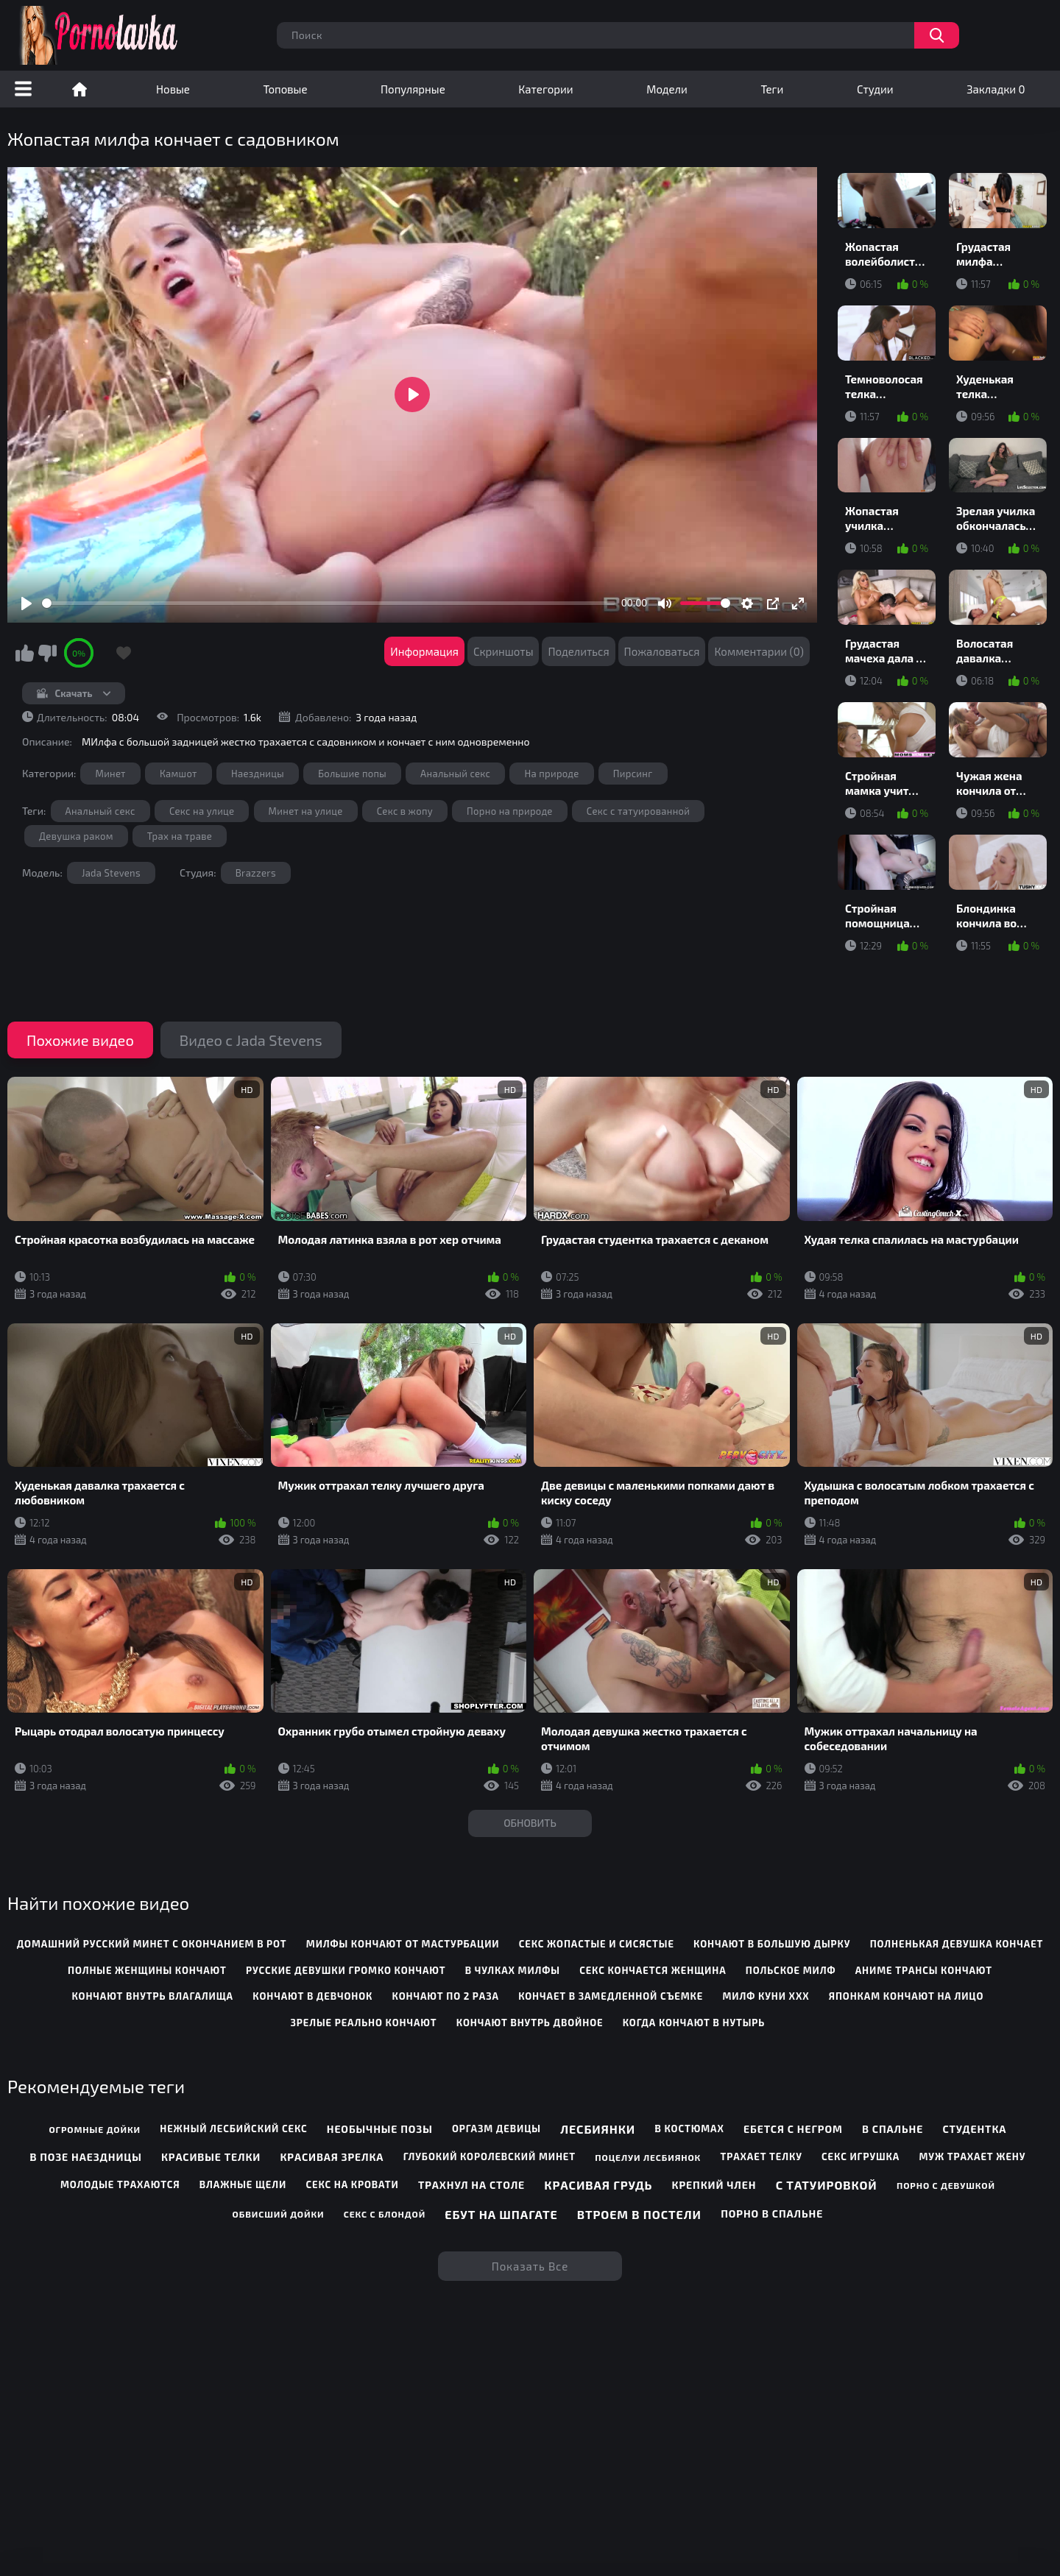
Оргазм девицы (496, 2128)
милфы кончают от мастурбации (403, 1944)
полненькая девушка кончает (957, 1944)
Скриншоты (503, 651)
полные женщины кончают (147, 1970)
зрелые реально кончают (364, 2022)
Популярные (413, 89)
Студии (875, 89)
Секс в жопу (405, 811)
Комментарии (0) (759, 651)
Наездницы (257, 773)
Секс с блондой (384, 2214)
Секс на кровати (351, 2184)
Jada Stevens (111, 873)
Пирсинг (633, 773)
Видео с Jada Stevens (251, 1040)
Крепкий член (714, 2185)
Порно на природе (510, 811)
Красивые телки (211, 2157)
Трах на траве (179, 836)
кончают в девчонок (312, 1996)
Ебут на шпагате (501, 2214)
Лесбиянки (597, 2129)
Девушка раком (76, 836)
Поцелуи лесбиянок (648, 2157)
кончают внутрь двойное (530, 2022)
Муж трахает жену (972, 2156)
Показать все (530, 2266)
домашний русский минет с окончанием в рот (152, 1944)
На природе (551, 773)
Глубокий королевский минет (489, 2156)
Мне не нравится (47, 652)
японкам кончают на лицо (906, 1996)
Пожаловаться (662, 651)
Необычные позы (380, 2129)
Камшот (178, 773)
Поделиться (578, 651)
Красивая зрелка (332, 2157)
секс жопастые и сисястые (596, 1944)
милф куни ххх (766, 1996)
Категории (545, 89)
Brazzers (256, 873)
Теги (771, 89)
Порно (79, 89)
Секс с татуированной (638, 811)
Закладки (996, 89)
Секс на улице (202, 811)
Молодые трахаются (120, 2184)
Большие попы (352, 773)
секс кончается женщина (652, 1970)
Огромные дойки (95, 2129)
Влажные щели (242, 2184)
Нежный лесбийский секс (233, 2128)
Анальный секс (455, 773)
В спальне (892, 2129)
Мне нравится (24, 652)
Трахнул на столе (471, 2185)
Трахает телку (761, 2156)
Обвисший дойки (279, 2214)
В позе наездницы (85, 2157)
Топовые (285, 89)
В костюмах (689, 2128)
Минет (110, 773)
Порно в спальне (772, 2213)
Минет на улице (306, 811)
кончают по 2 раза (445, 1996)
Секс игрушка (861, 2156)
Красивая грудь (598, 2185)
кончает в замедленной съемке (610, 1996)
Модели (667, 89)
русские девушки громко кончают (345, 1970)
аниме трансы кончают (923, 1970)
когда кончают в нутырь (694, 2022)
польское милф (791, 1970)
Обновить (530, 1822)
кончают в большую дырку (771, 1944)
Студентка (974, 2129)
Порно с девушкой (946, 2185)
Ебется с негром (793, 2129)
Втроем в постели (639, 2214)
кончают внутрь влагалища (152, 1996)
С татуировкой (826, 2185)
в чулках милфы (512, 1970)
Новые (173, 89)
